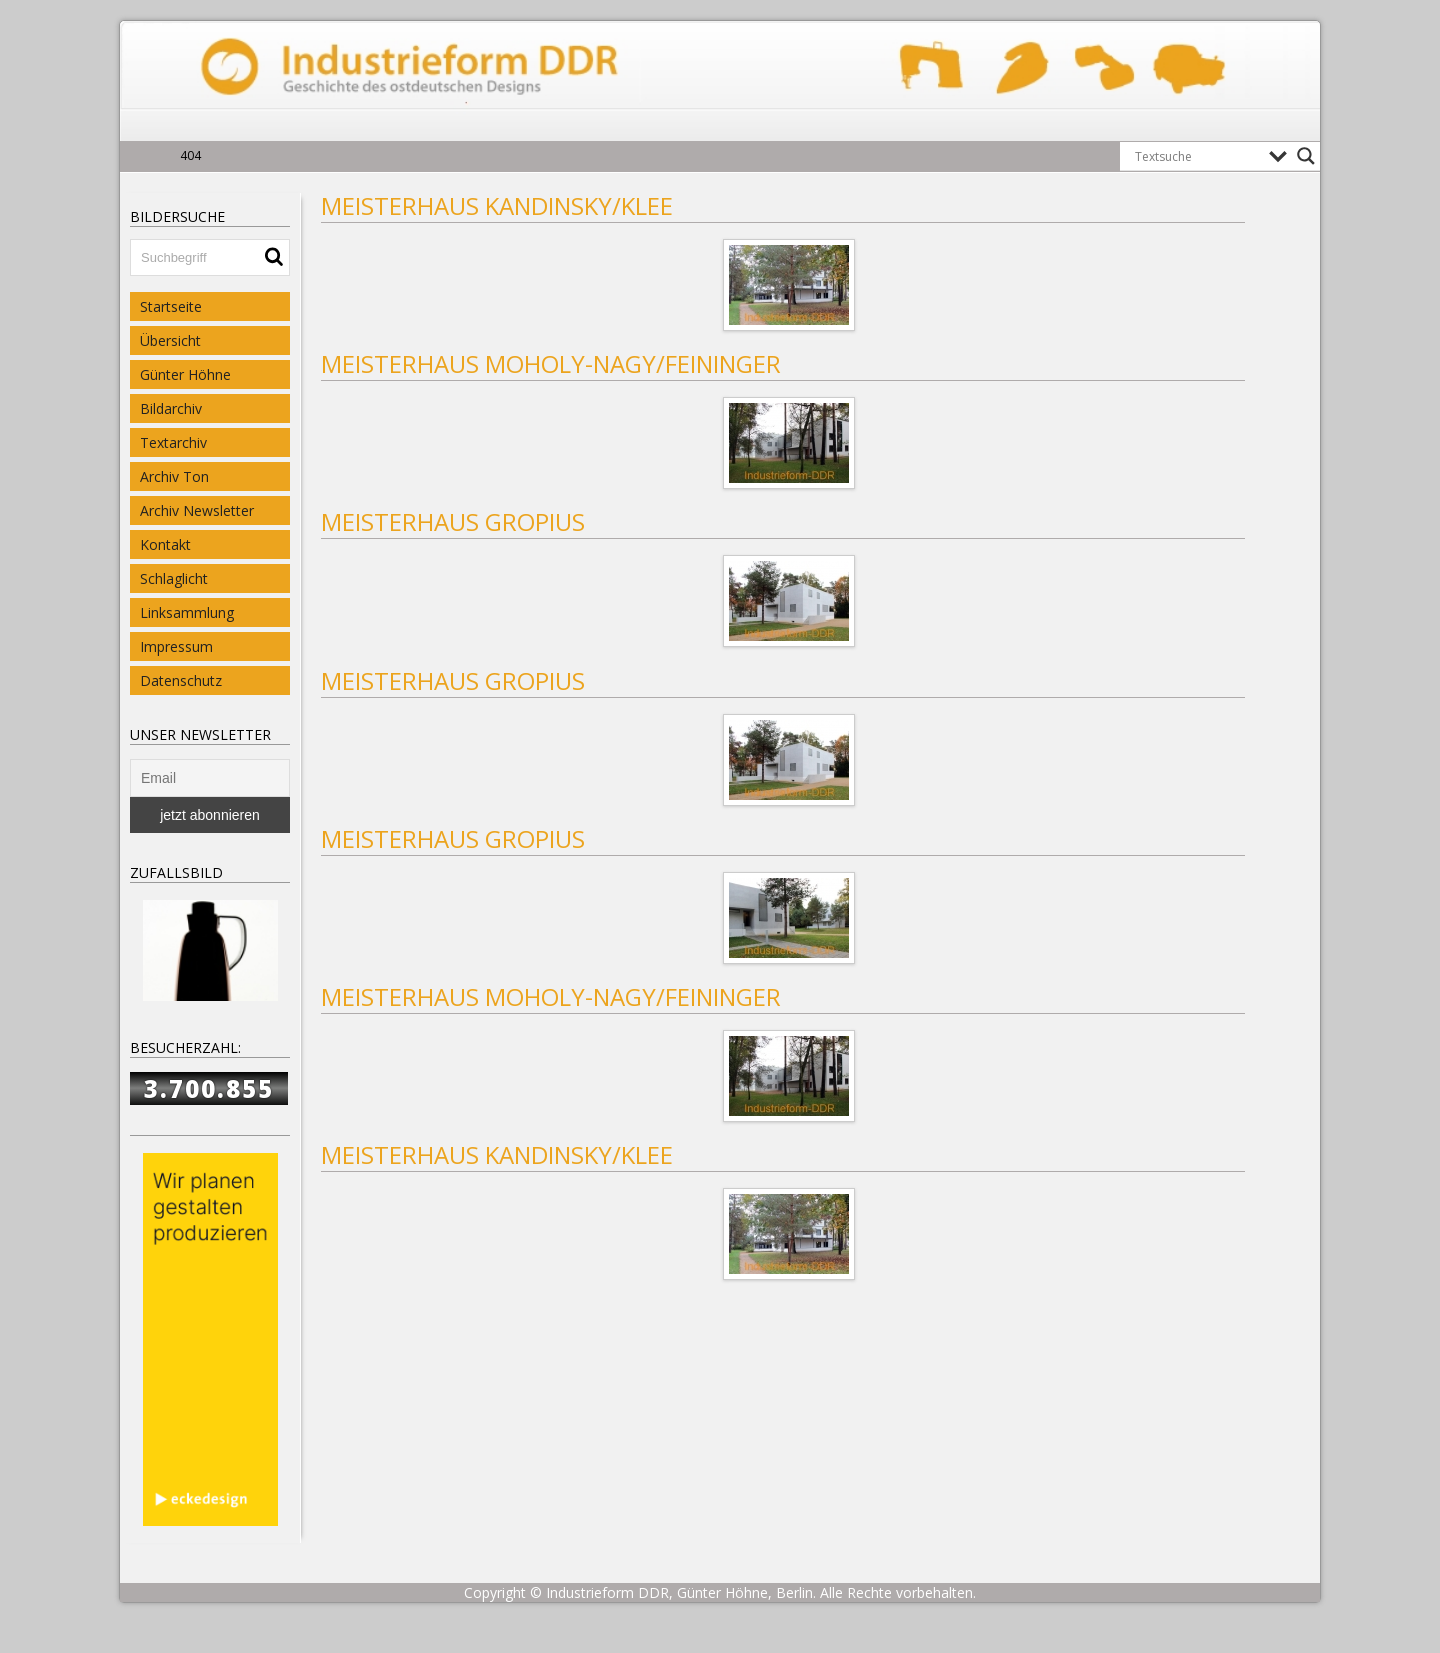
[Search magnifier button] (1306, 156)
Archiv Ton (174, 476)
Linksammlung (187, 612)
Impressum (176, 646)
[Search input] (1197, 156)
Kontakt (165, 544)
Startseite (171, 306)
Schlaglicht (174, 578)
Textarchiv (173, 442)
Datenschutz (181, 680)
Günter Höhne (185, 374)
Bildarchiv (171, 408)
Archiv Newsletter (197, 510)
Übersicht (170, 340)
